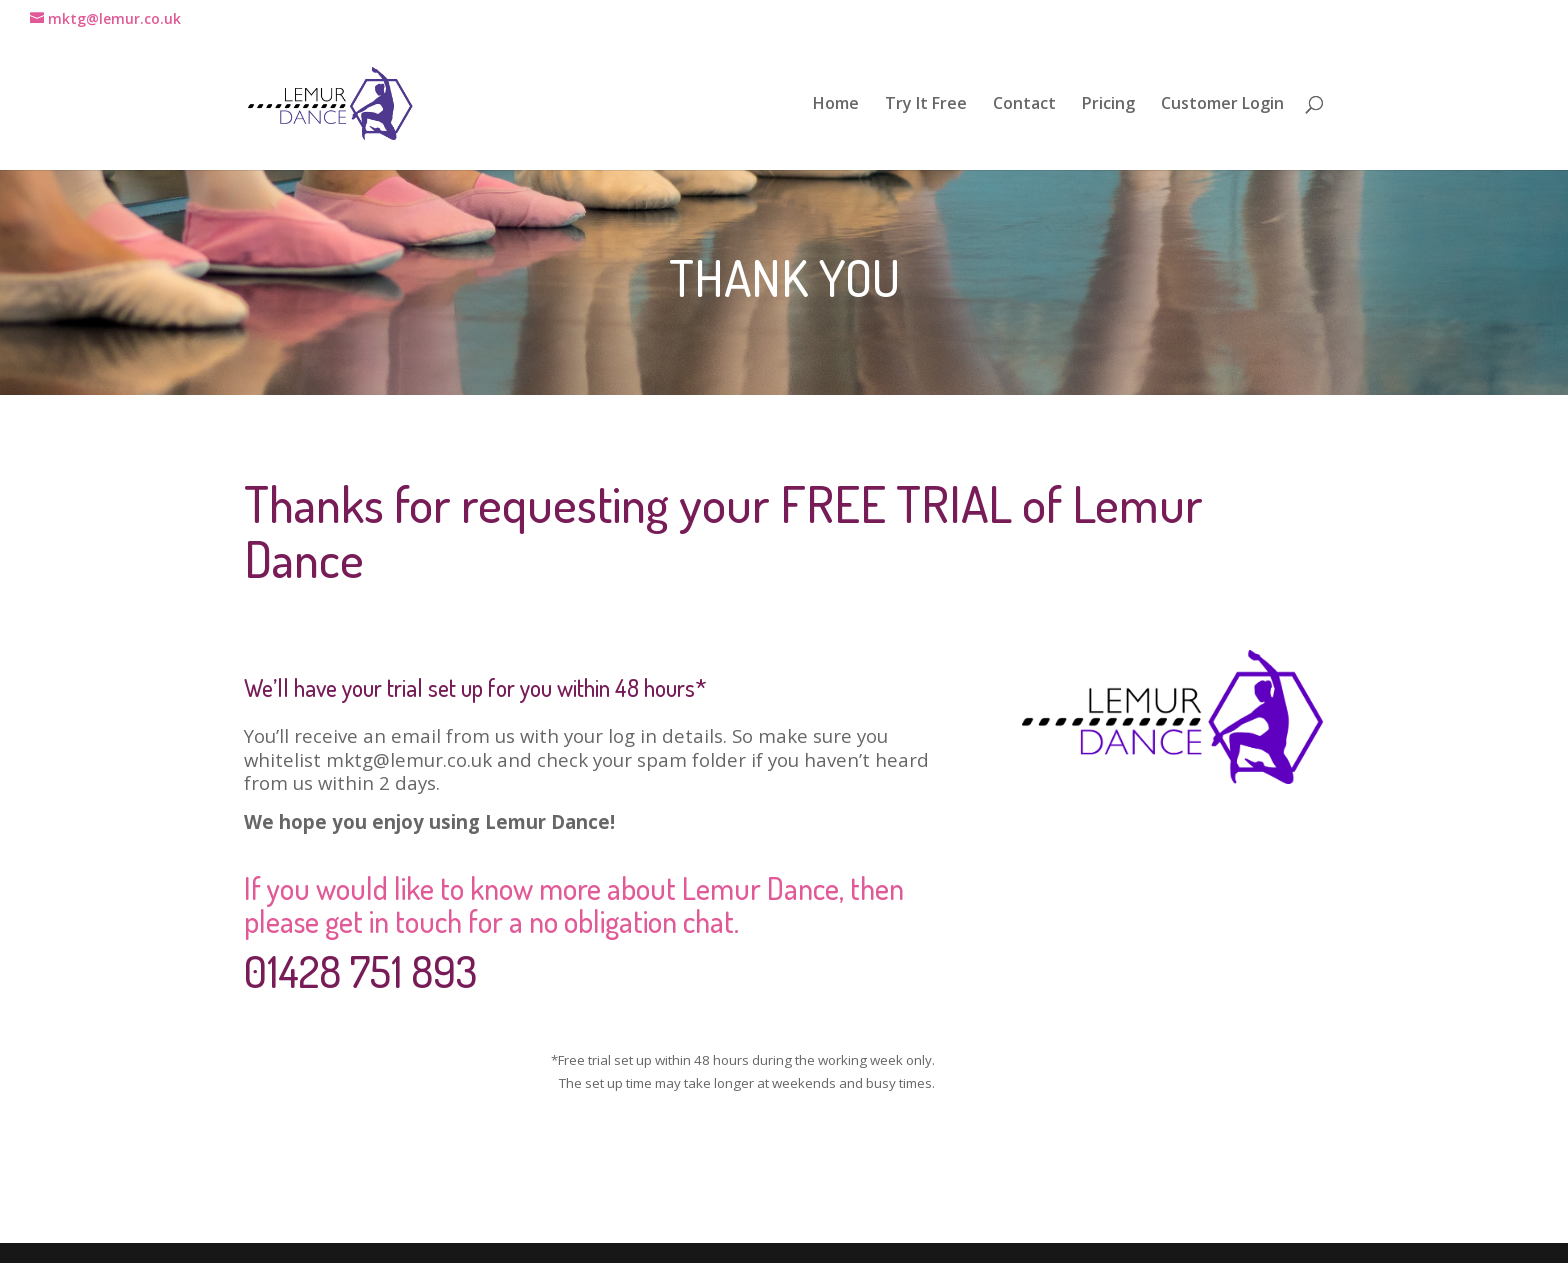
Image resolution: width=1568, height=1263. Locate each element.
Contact (1024, 105)
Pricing (1108, 105)
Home (836, 105)
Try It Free (926, 105)
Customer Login (1222, 105)
